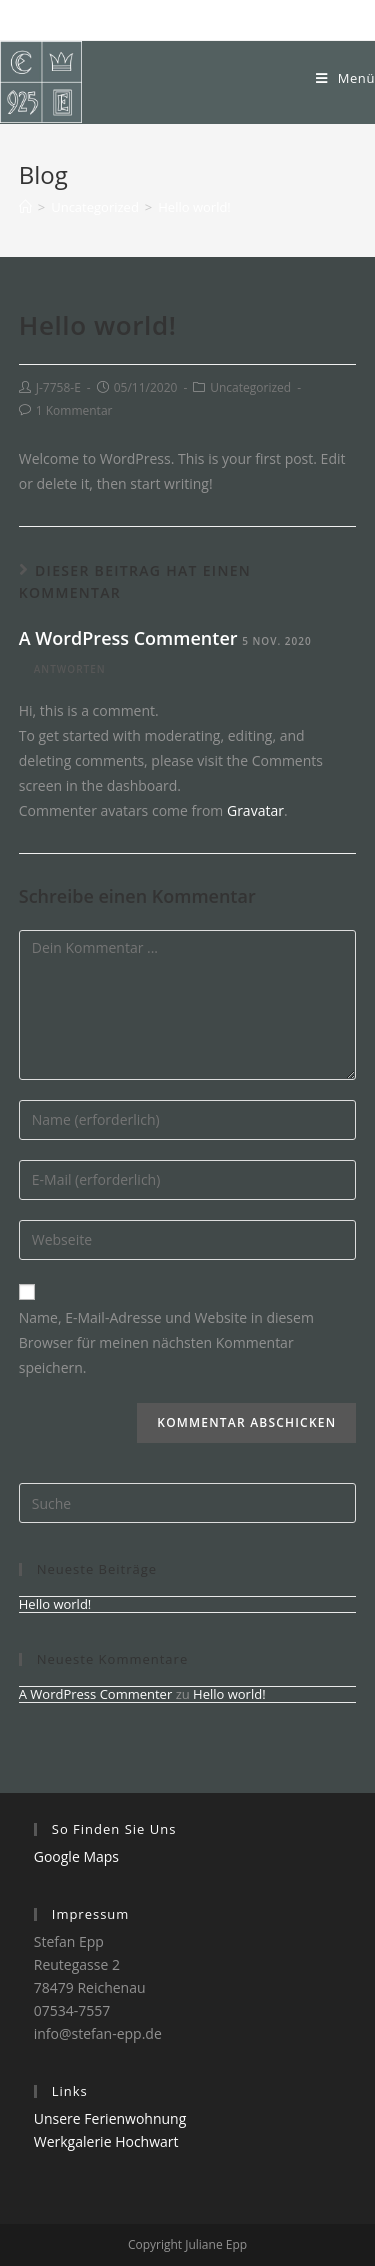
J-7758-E (58, 387)
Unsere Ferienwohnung (110, 2118)
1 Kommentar (74, 410)
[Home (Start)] (25, 207)
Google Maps (76, 1856)
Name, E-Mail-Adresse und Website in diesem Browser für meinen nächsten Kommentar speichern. (166, 1342)
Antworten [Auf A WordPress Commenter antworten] (70, 669)
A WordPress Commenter (128, 638)
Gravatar (255, 810)
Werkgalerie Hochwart (106, 2141)
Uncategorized (250, 387)
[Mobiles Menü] (345, 78)
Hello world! (55, 1604)
